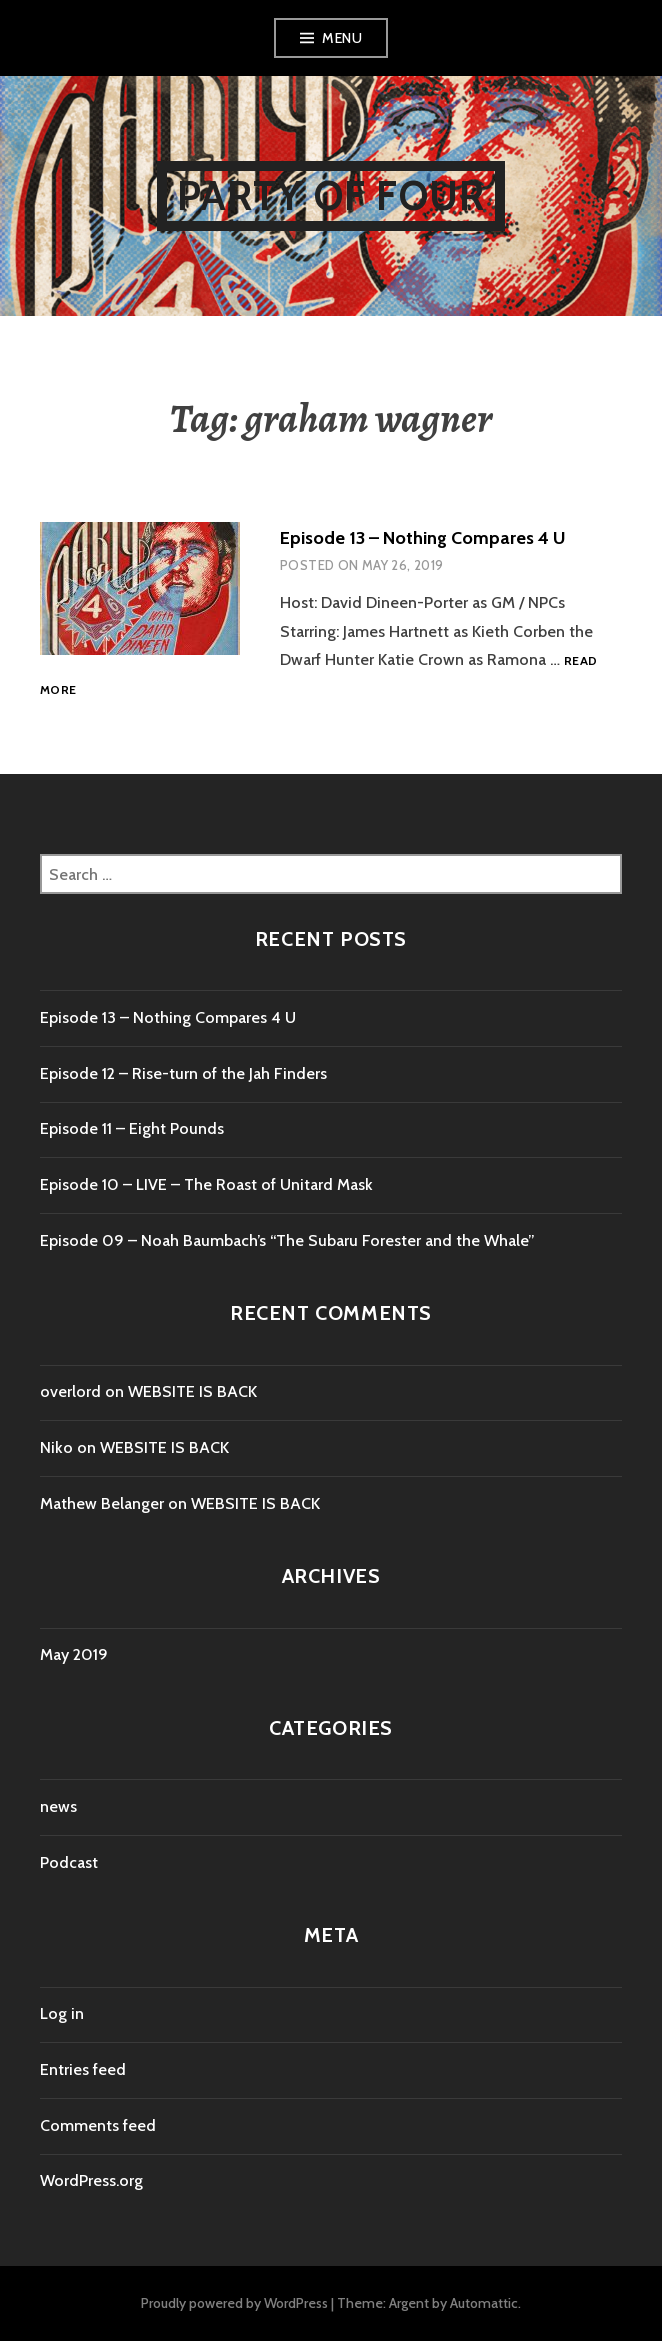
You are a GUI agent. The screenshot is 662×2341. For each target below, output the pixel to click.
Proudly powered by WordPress (234, 2303)
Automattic (484, 2303)
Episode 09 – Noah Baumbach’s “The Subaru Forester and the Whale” (287, 1240)
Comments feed (98, 2125)
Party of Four (331, 195)
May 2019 (74, 1654)
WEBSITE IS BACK (192, 1391)
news (58, 1806)
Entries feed (83, 2069)
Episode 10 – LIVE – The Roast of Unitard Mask (206, 1184)
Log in (62, 2013)
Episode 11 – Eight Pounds (132, 1128)
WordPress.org (91, 2180)
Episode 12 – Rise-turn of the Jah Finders (183, 1073)
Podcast (69, 1862)
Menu (342, 38)
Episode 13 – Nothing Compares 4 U (423, 538)
